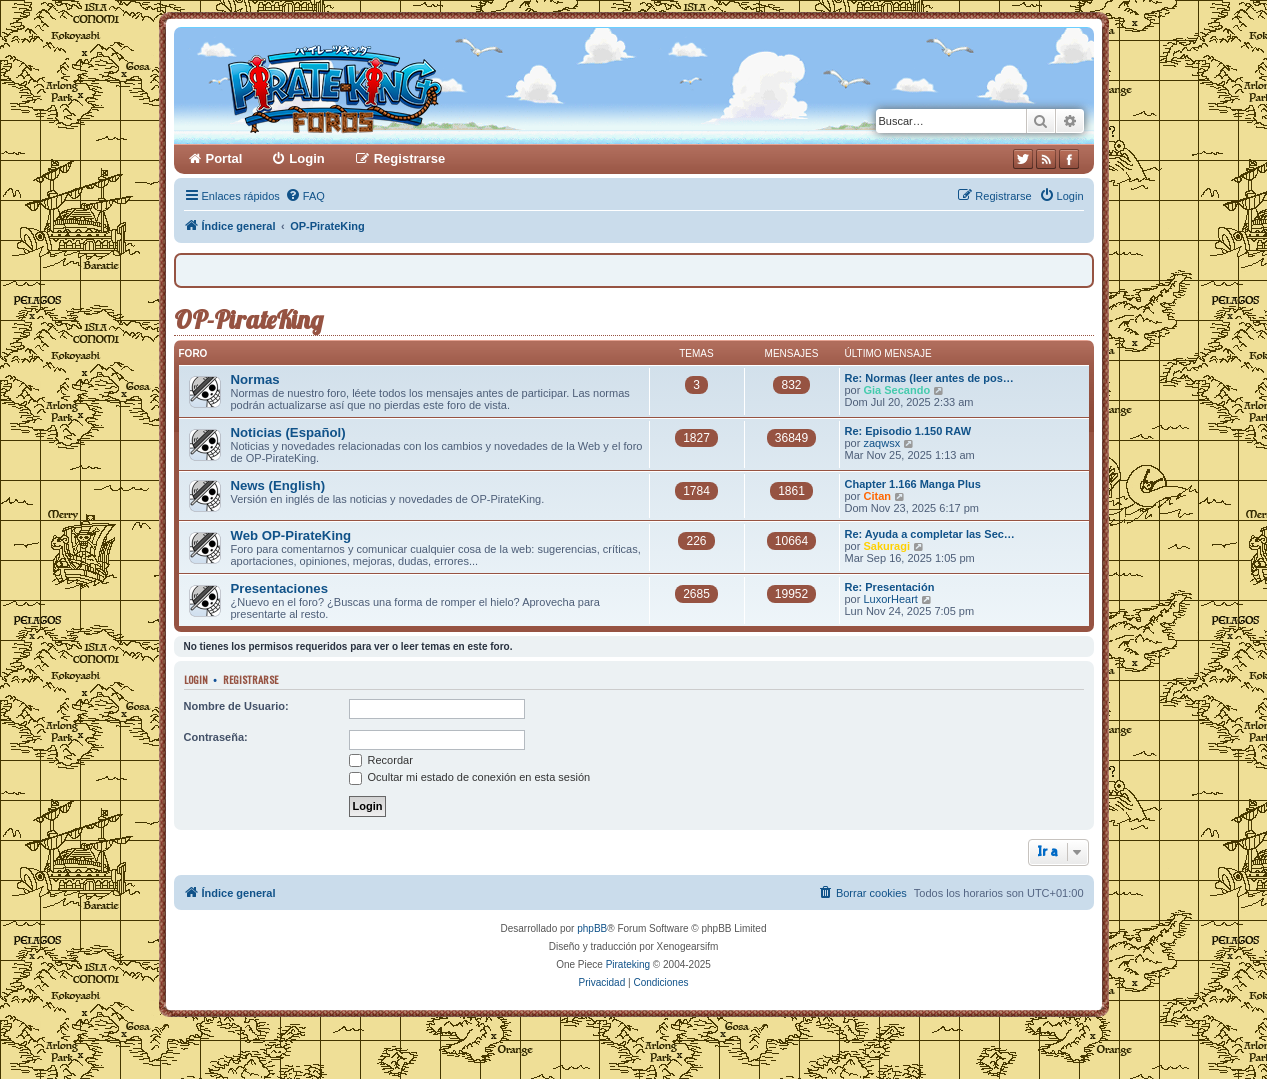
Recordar (381, 760)
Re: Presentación (890, 587)
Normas (255, 379)
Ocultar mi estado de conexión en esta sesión (470, 777)
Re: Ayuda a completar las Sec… (930, 534)
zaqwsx (881, 443)
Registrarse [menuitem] (410, 158)
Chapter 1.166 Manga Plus (913, 484)
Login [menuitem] (306, 158)
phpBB (592, 928)
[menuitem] (305, 196)
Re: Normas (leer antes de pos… (929, 378)
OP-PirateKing (248, 319)
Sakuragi (886, 546)
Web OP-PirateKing (291, 535)
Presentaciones (280, 588)
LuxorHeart (890, 599)
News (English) (278, 485)
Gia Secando (896, 390)
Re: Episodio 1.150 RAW (908, 431)
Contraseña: (216, 737)
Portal (224, 158)
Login (196, 679)
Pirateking (628, 964)
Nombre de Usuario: (236, 706)
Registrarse (250, 679)
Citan (877, 496)
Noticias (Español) (288, 432)
